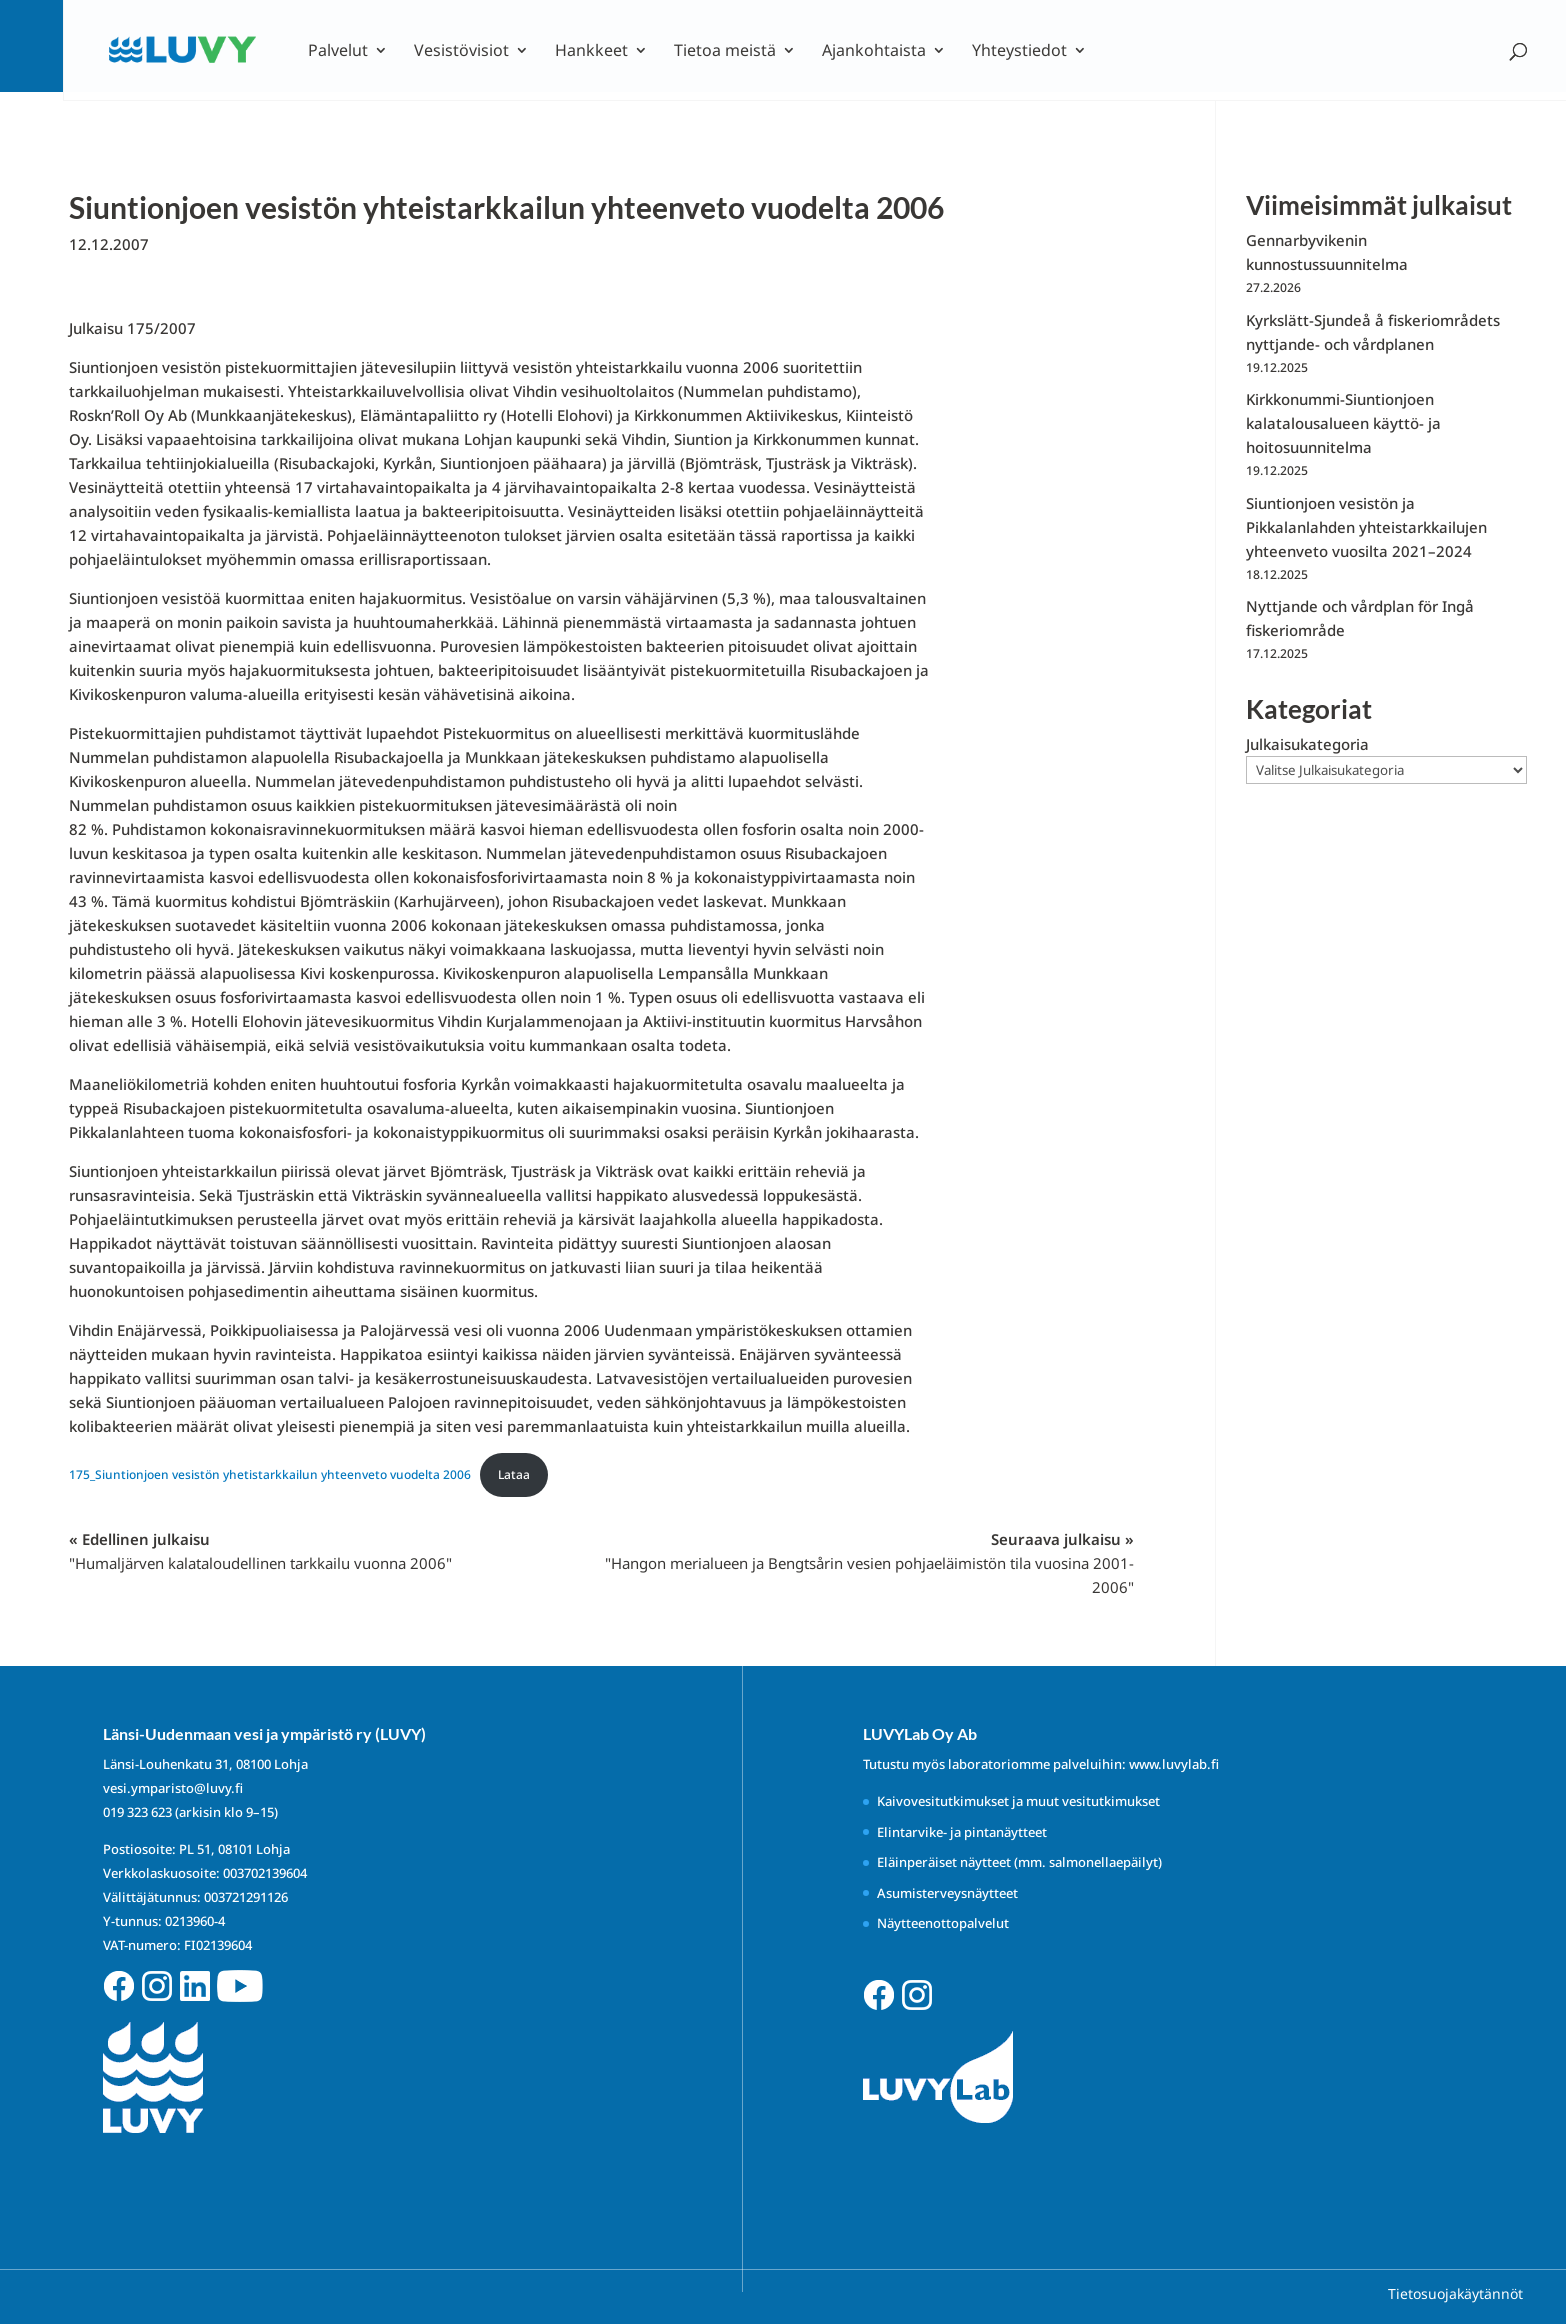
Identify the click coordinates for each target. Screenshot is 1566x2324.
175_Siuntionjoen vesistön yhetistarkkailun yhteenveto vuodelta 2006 (270, 1474)
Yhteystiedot (1019, 52)
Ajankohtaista (874, 52)
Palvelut (338, 52)
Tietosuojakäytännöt (1455, 2293)
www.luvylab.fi (1174, 1764)
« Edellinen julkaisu (260, 1551)
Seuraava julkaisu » (869, 1563)
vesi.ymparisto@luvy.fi (173, 1788)
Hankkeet (591, 52)
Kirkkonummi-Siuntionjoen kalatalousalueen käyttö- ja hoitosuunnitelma (1343, 423)
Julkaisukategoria (1307, 744)
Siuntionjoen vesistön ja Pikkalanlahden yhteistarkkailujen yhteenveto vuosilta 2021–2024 (1366, 527)
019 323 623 (137, 1812)
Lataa (514, 1474)
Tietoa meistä (725, 52)
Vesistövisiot (461, 52)
